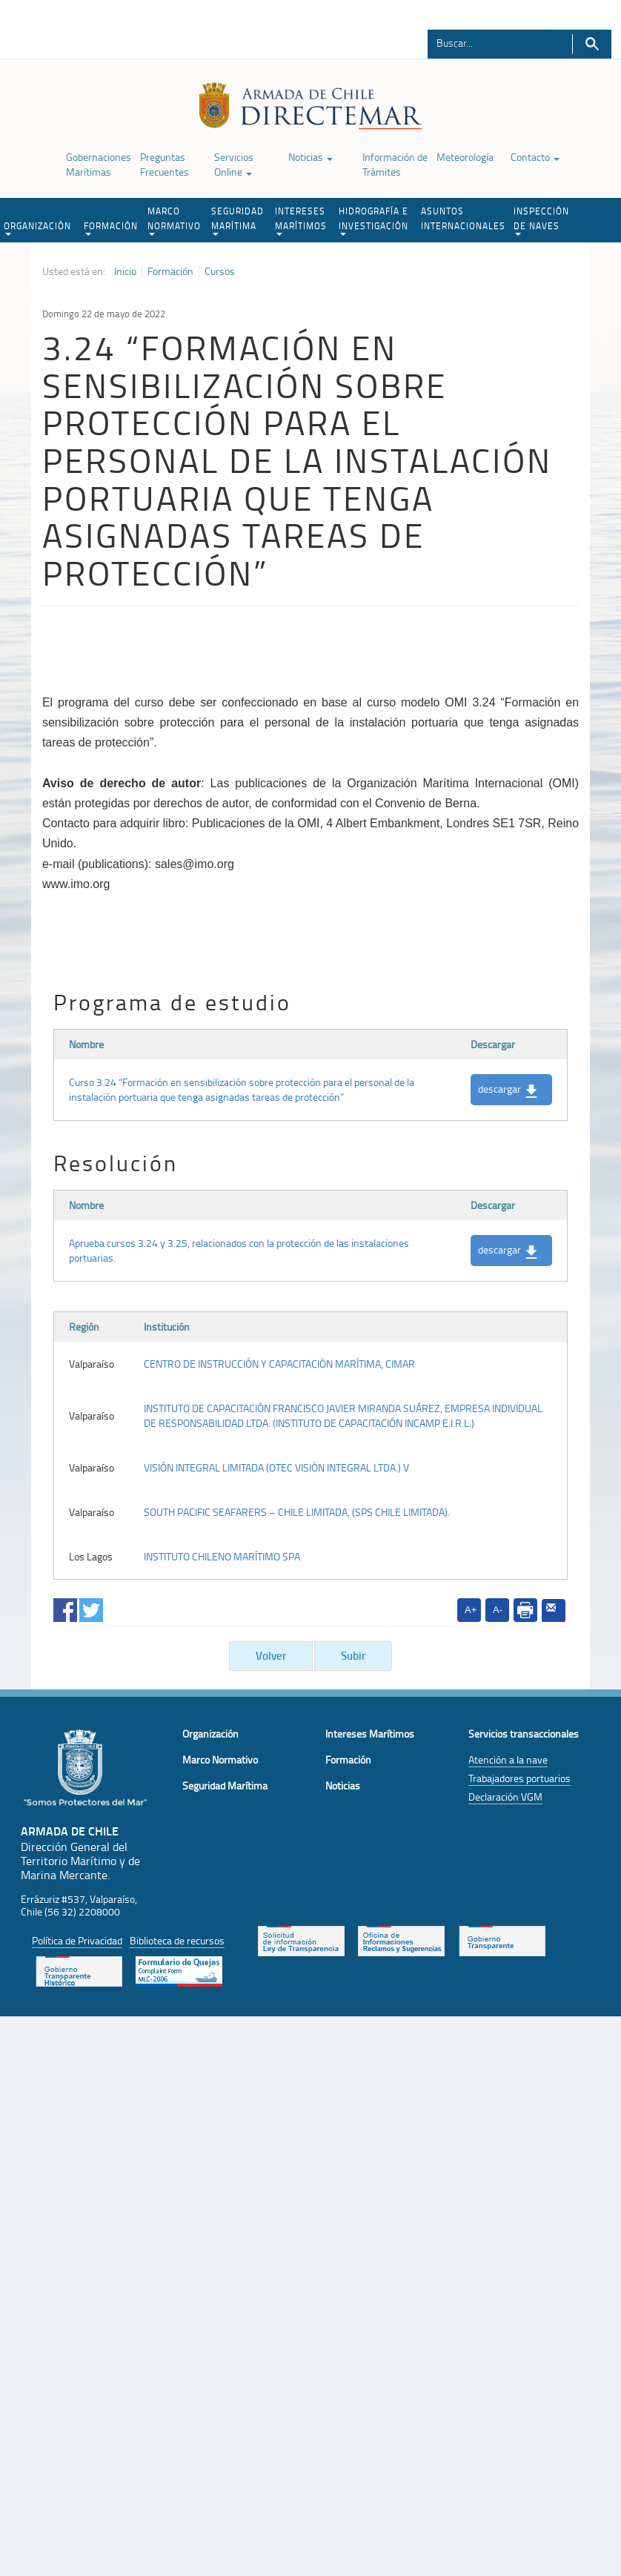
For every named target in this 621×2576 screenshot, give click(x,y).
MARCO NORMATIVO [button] (174, 220)
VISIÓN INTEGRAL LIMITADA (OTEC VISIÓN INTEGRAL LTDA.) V (276, 1467)
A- (497, 1609)
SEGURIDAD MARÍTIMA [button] (237, 220)
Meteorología (465, 157)
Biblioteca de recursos (177, 1940)
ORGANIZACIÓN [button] (37, 227)
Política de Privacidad (77, 1940)
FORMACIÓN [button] (111, 227)
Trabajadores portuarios (519, 1778)
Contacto (535, 157)
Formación (170, 271)
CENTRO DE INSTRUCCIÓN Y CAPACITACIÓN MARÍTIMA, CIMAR (279, 1364)
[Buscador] (492, 42)
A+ (470, 1609)
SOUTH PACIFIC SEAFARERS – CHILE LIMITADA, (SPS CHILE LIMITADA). (297, 1512)
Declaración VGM (505, 1796)
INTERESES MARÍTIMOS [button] (301, 220)
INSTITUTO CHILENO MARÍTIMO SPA (222, 1556)
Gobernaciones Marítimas (98, 164)
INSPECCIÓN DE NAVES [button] (541, 220)
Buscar (591, 44)
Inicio (125, 271)
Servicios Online (233, 164)
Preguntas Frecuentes (164, 164)
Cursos (220, 271)
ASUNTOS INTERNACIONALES (463, 218)
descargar (508, 1090)
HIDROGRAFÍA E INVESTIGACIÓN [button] (373, 220)
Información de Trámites (395, 164)
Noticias (310, 157)
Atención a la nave (508, 1759)
